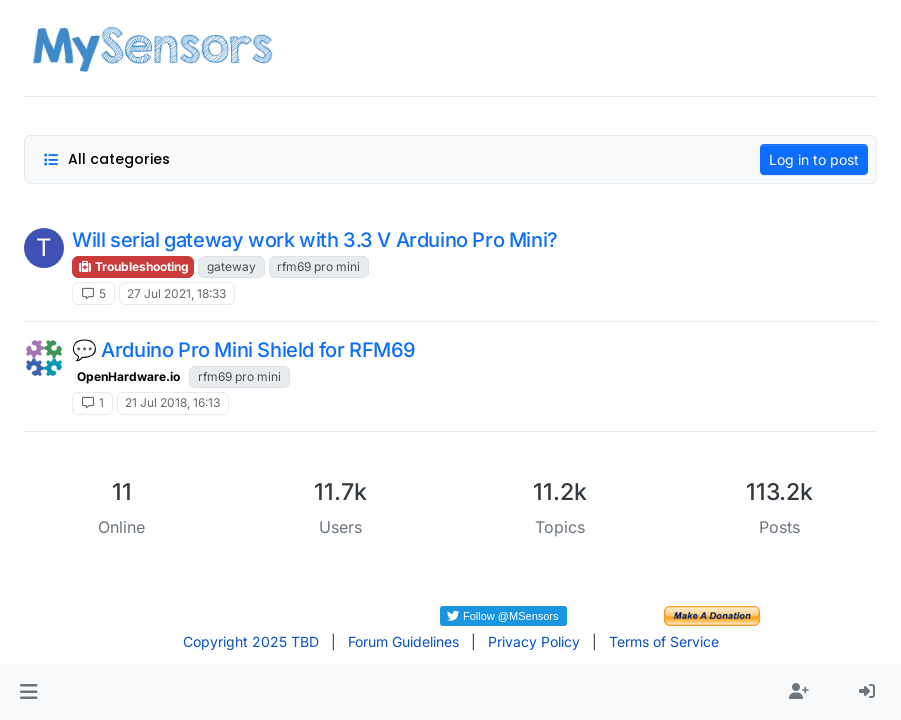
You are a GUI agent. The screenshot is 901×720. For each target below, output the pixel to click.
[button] (28, 692)
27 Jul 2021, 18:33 (176, 293)
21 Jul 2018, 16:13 (172, 402)
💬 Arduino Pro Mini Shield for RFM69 (244, 350)
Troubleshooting (133, 266)
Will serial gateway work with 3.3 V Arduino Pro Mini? (315, 240)
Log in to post (814, 159)
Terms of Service (664, 641)
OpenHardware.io (128, 376)
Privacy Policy (534, 641)
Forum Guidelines (403, 641)
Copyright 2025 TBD (251, 641)
